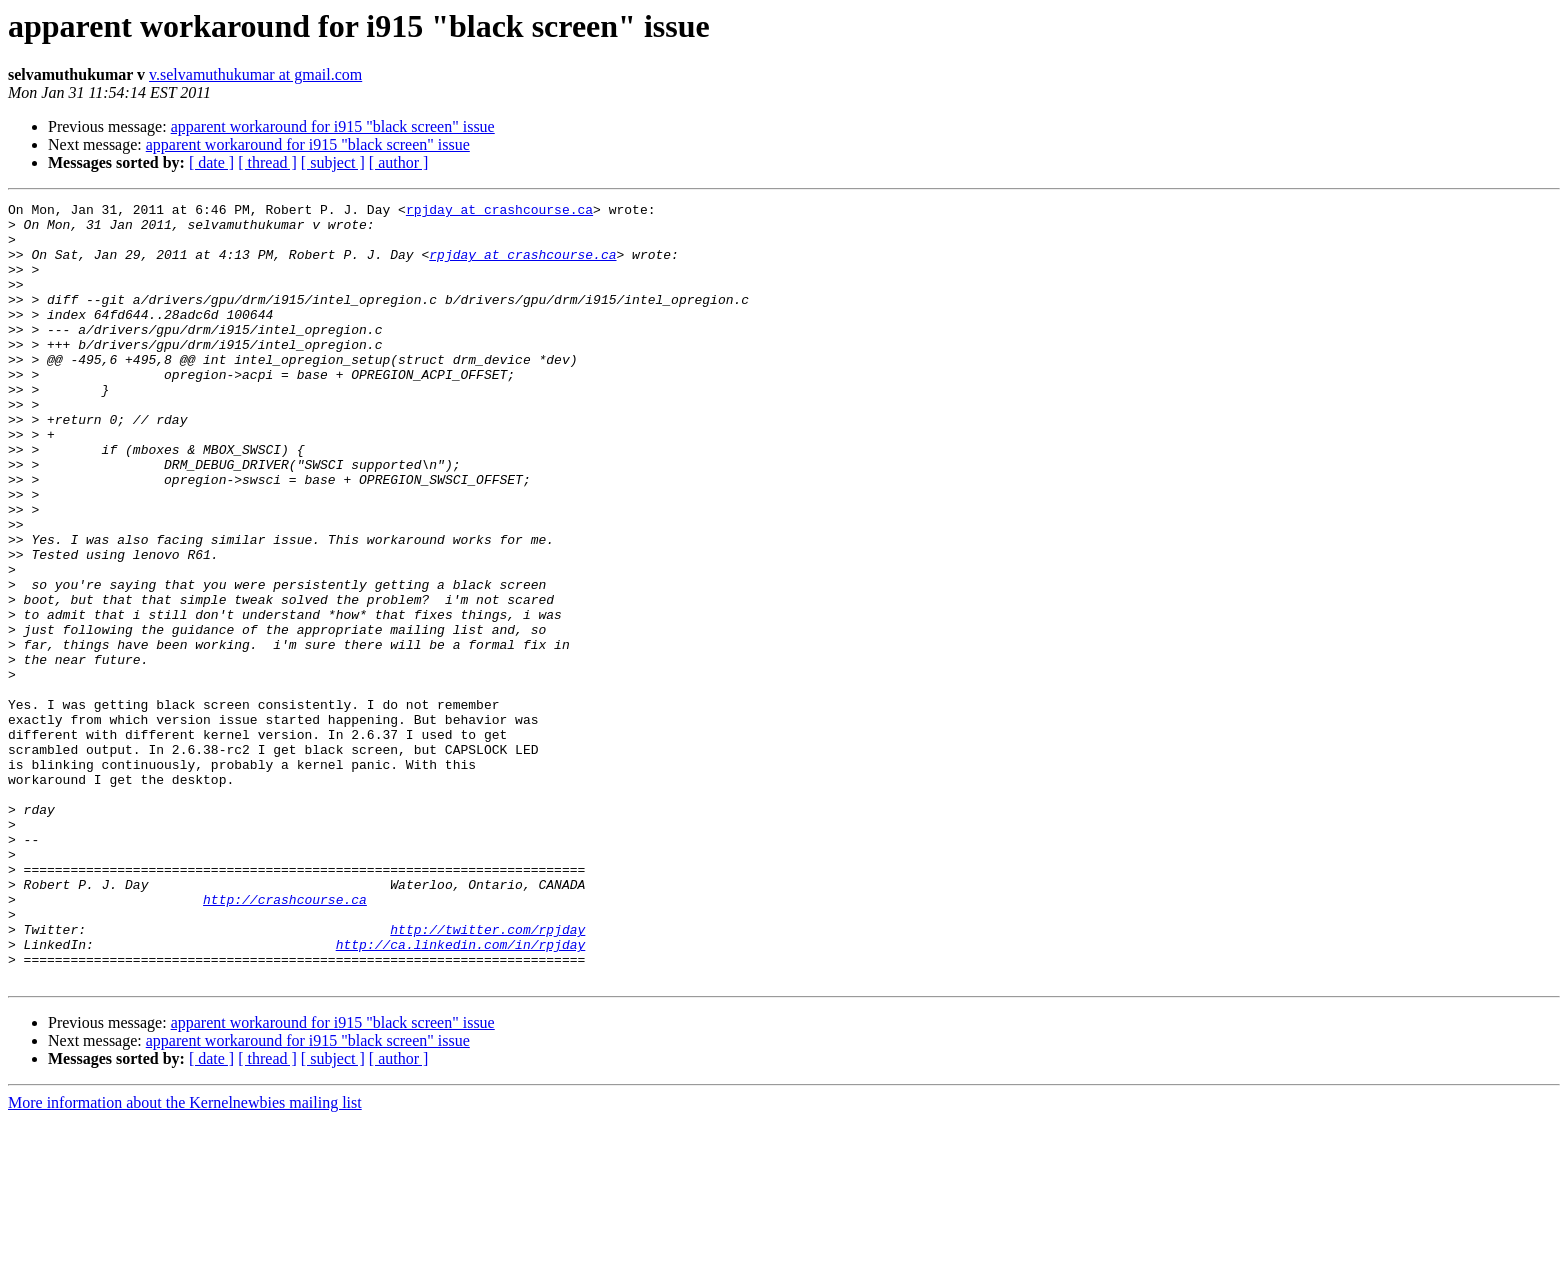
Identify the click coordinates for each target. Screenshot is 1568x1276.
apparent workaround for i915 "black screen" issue (333, 126)
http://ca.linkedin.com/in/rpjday (461, 1094)
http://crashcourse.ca (285, 1040)
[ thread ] (267, 162)
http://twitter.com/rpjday (487, 1076)
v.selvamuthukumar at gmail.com (255, 74)
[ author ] (399, 162)
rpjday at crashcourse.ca (499, 212)
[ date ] (211, 162)
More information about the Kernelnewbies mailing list (185, 1258)
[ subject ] (333, 162)
